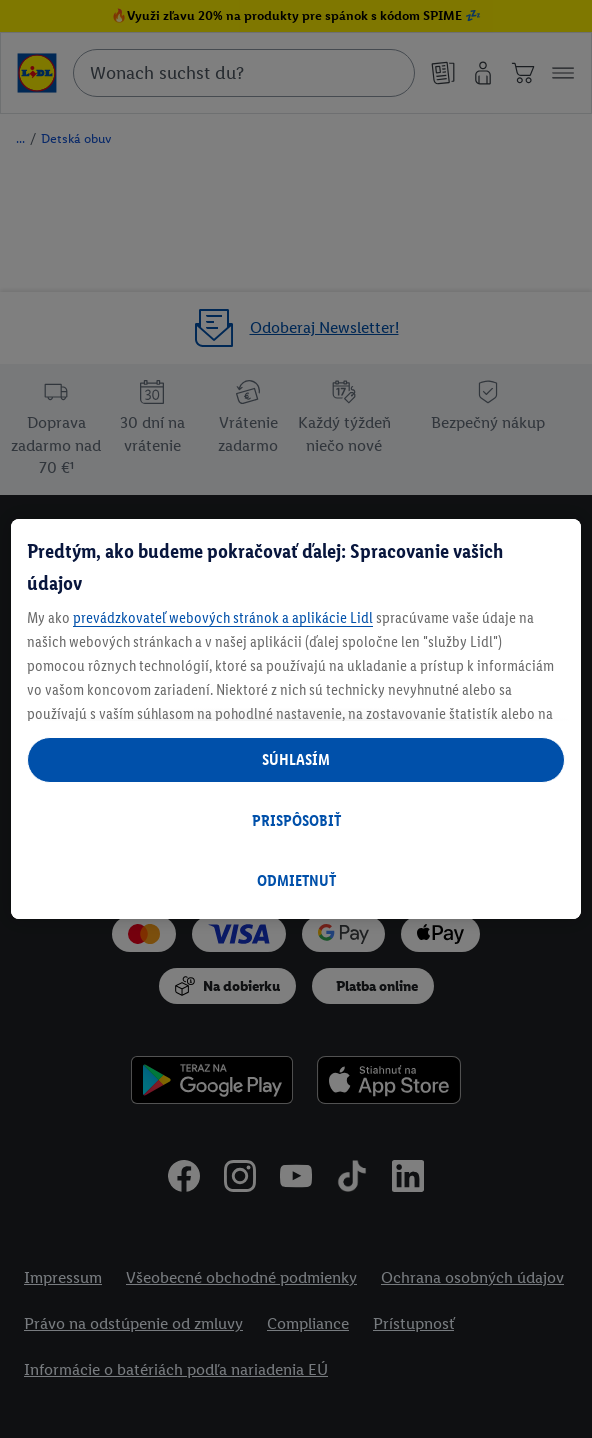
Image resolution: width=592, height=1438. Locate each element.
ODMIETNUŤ (296, 880)
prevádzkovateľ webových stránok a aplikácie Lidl (223, 617)
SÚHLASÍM (296, 759)
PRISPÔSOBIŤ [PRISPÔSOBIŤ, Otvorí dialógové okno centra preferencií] (296, 820)
